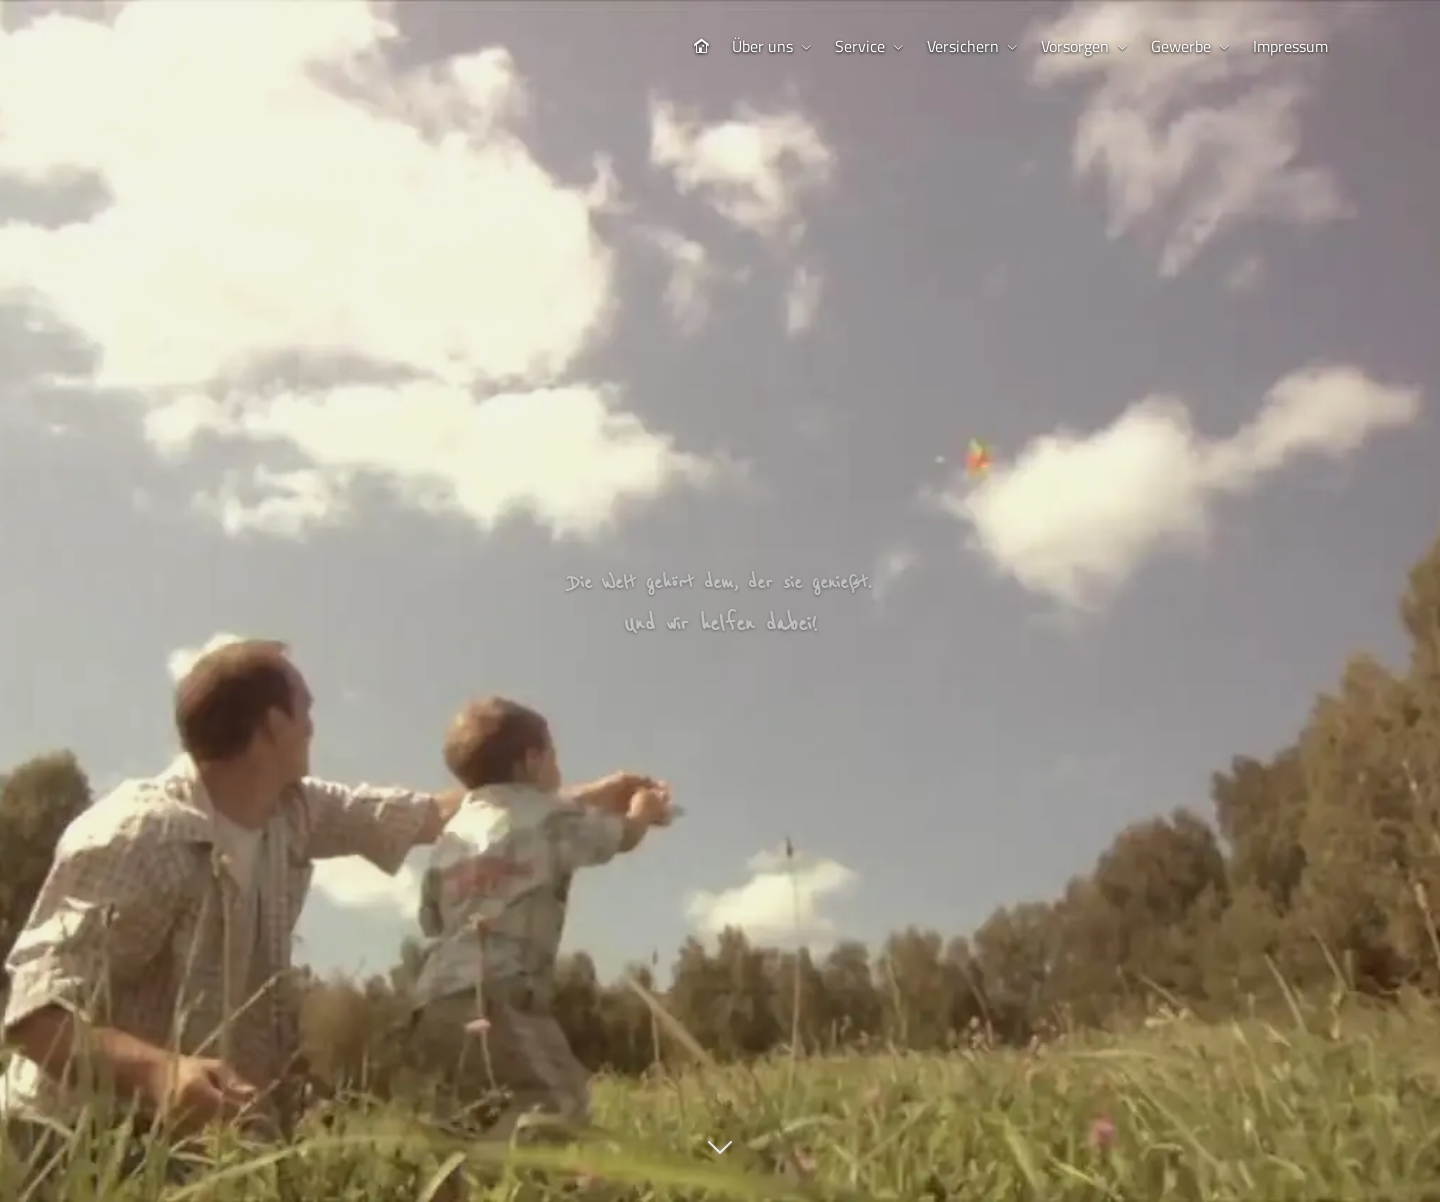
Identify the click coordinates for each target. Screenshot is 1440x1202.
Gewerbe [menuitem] (1181, 46)
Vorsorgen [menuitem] (1075, 46)
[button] (720, 1157)
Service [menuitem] (860, 46)
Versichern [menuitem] (963, 46)
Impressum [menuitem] (1290, 46)
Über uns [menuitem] (762, 46)
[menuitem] (701, 46)
